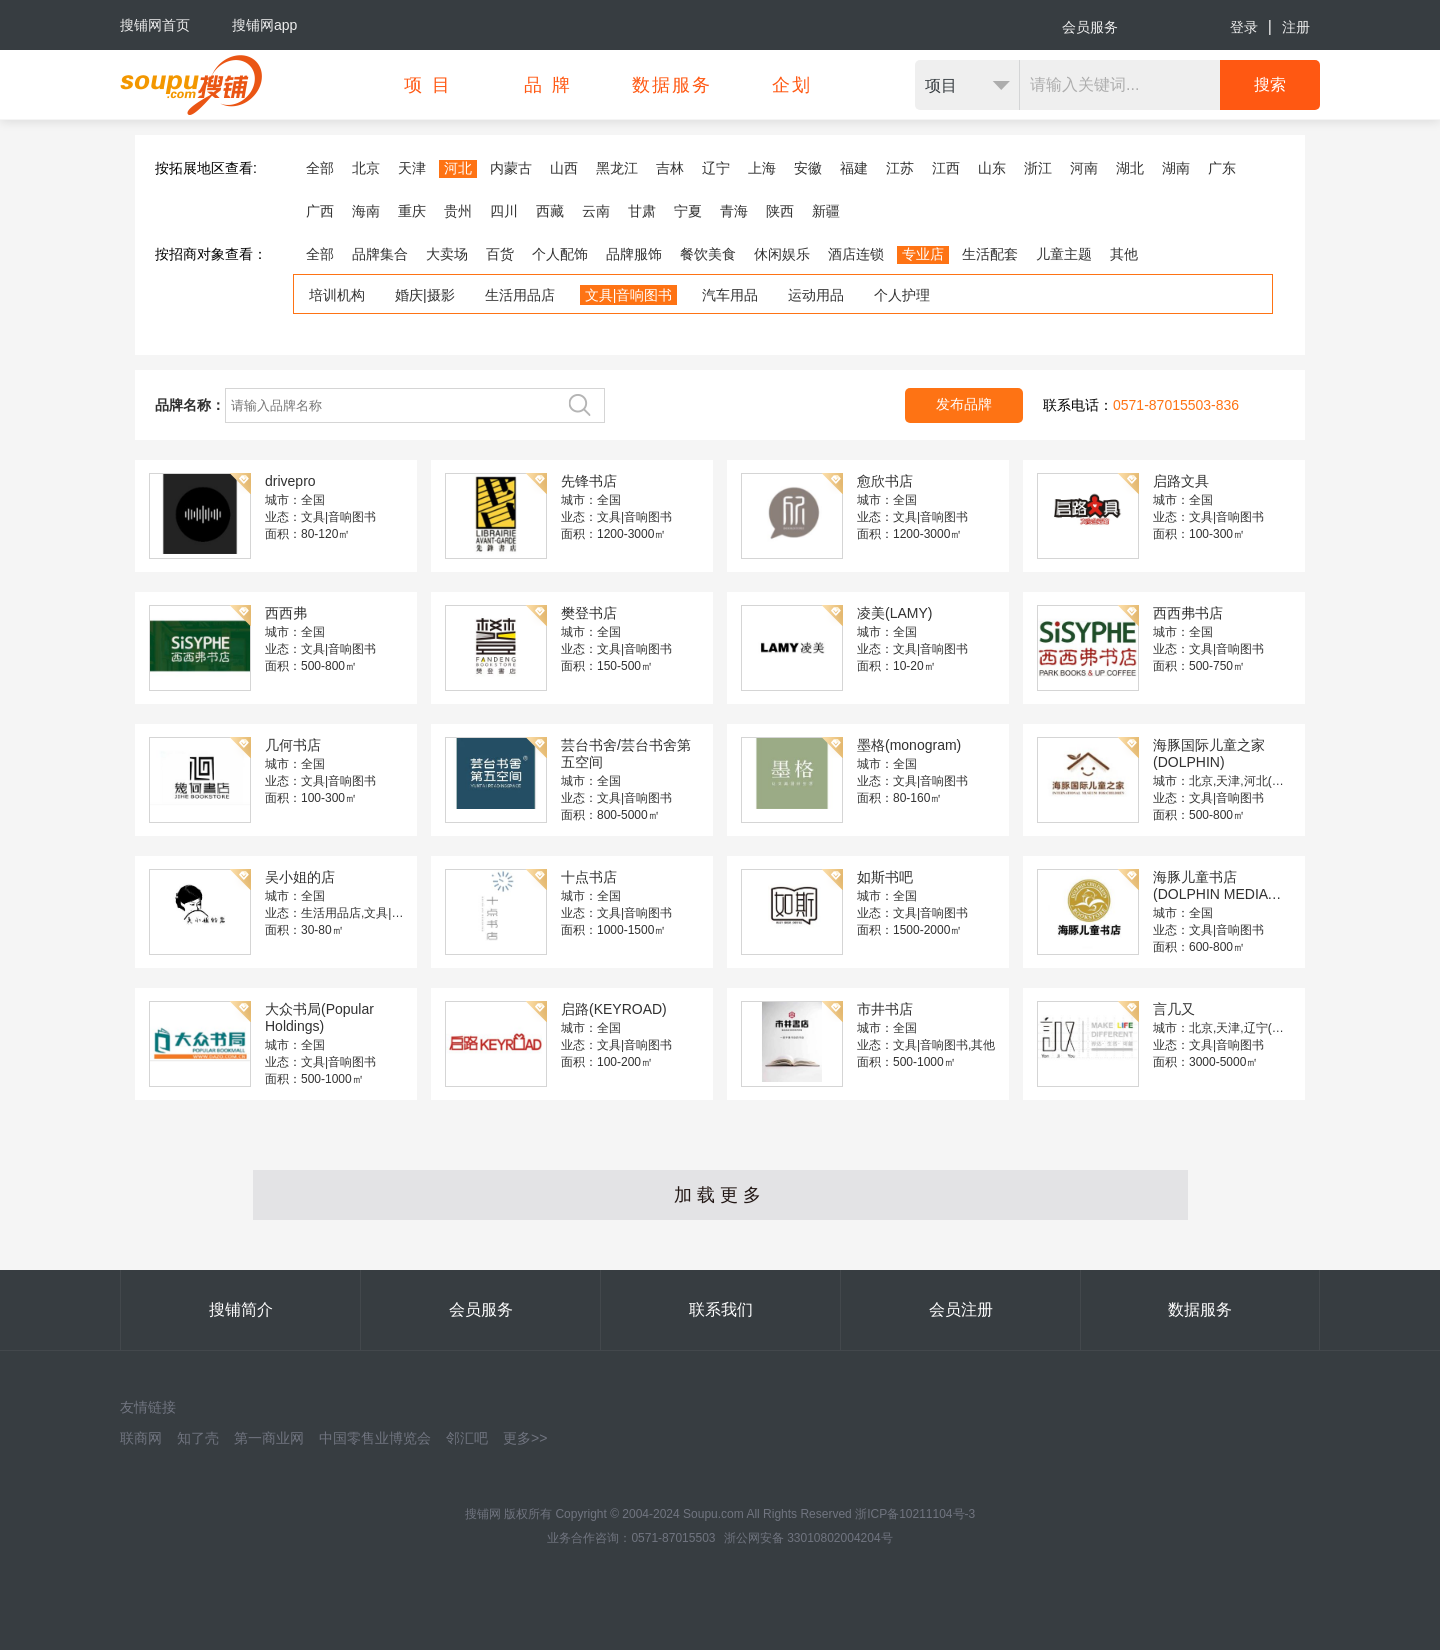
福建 (854, 168)
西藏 (550, 211)
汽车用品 (730, 295)
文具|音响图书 (629, 295)
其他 (1124, 254)
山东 (992, 168)
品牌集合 (380, 254)
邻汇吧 (467, 1438)
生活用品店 (520, 295)
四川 (504, 211)
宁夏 (688, 211)
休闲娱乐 (782, 254)
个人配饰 (560, 254)
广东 (1222, 168)
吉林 (670, 168)
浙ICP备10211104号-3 (915, 1514)
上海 (762, 168)
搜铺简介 (241, 1309)
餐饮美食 (708, 254)
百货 (500, 254)
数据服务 (1200, 1309)
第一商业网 (269, 1438)
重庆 (412, 211)
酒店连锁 (856, 254)
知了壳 (198, 1438)
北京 (366, 168)
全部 (320, 168)
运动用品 (816, 295)
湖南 (1176, 168)
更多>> (525, 1438)
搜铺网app (264, 25)
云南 (596, 211)
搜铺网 (483, 1514)
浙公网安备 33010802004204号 (808, 1538)
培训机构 (337, 295)
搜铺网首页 (155, 25)
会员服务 (1090, 27)
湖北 (1130, 168)
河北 (458, 168)
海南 (366, 211)
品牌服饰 (634, 254)
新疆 (826, 211)
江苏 (900, 168)
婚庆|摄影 (425, 295)
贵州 (458, 211)
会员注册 (961, 1309)
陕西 (780, 211)
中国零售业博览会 (375, 1438)
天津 (412, 168)
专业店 (923, 254)
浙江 (1038, 168)
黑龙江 (617, 168)
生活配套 (990, 254)
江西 (946, 168)
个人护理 (902, 295)
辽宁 (716, 168)
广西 (320, 211)
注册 (1296, 27)
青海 (734, 211)
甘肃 (642, 211)
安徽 (808, 168)
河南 (1084, 168)
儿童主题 (1064, 254)
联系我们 (721, 1309)
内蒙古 (511, 168)
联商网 (141, 1438)
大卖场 (447, 254)
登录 (1244, 27)
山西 (564, 168)
